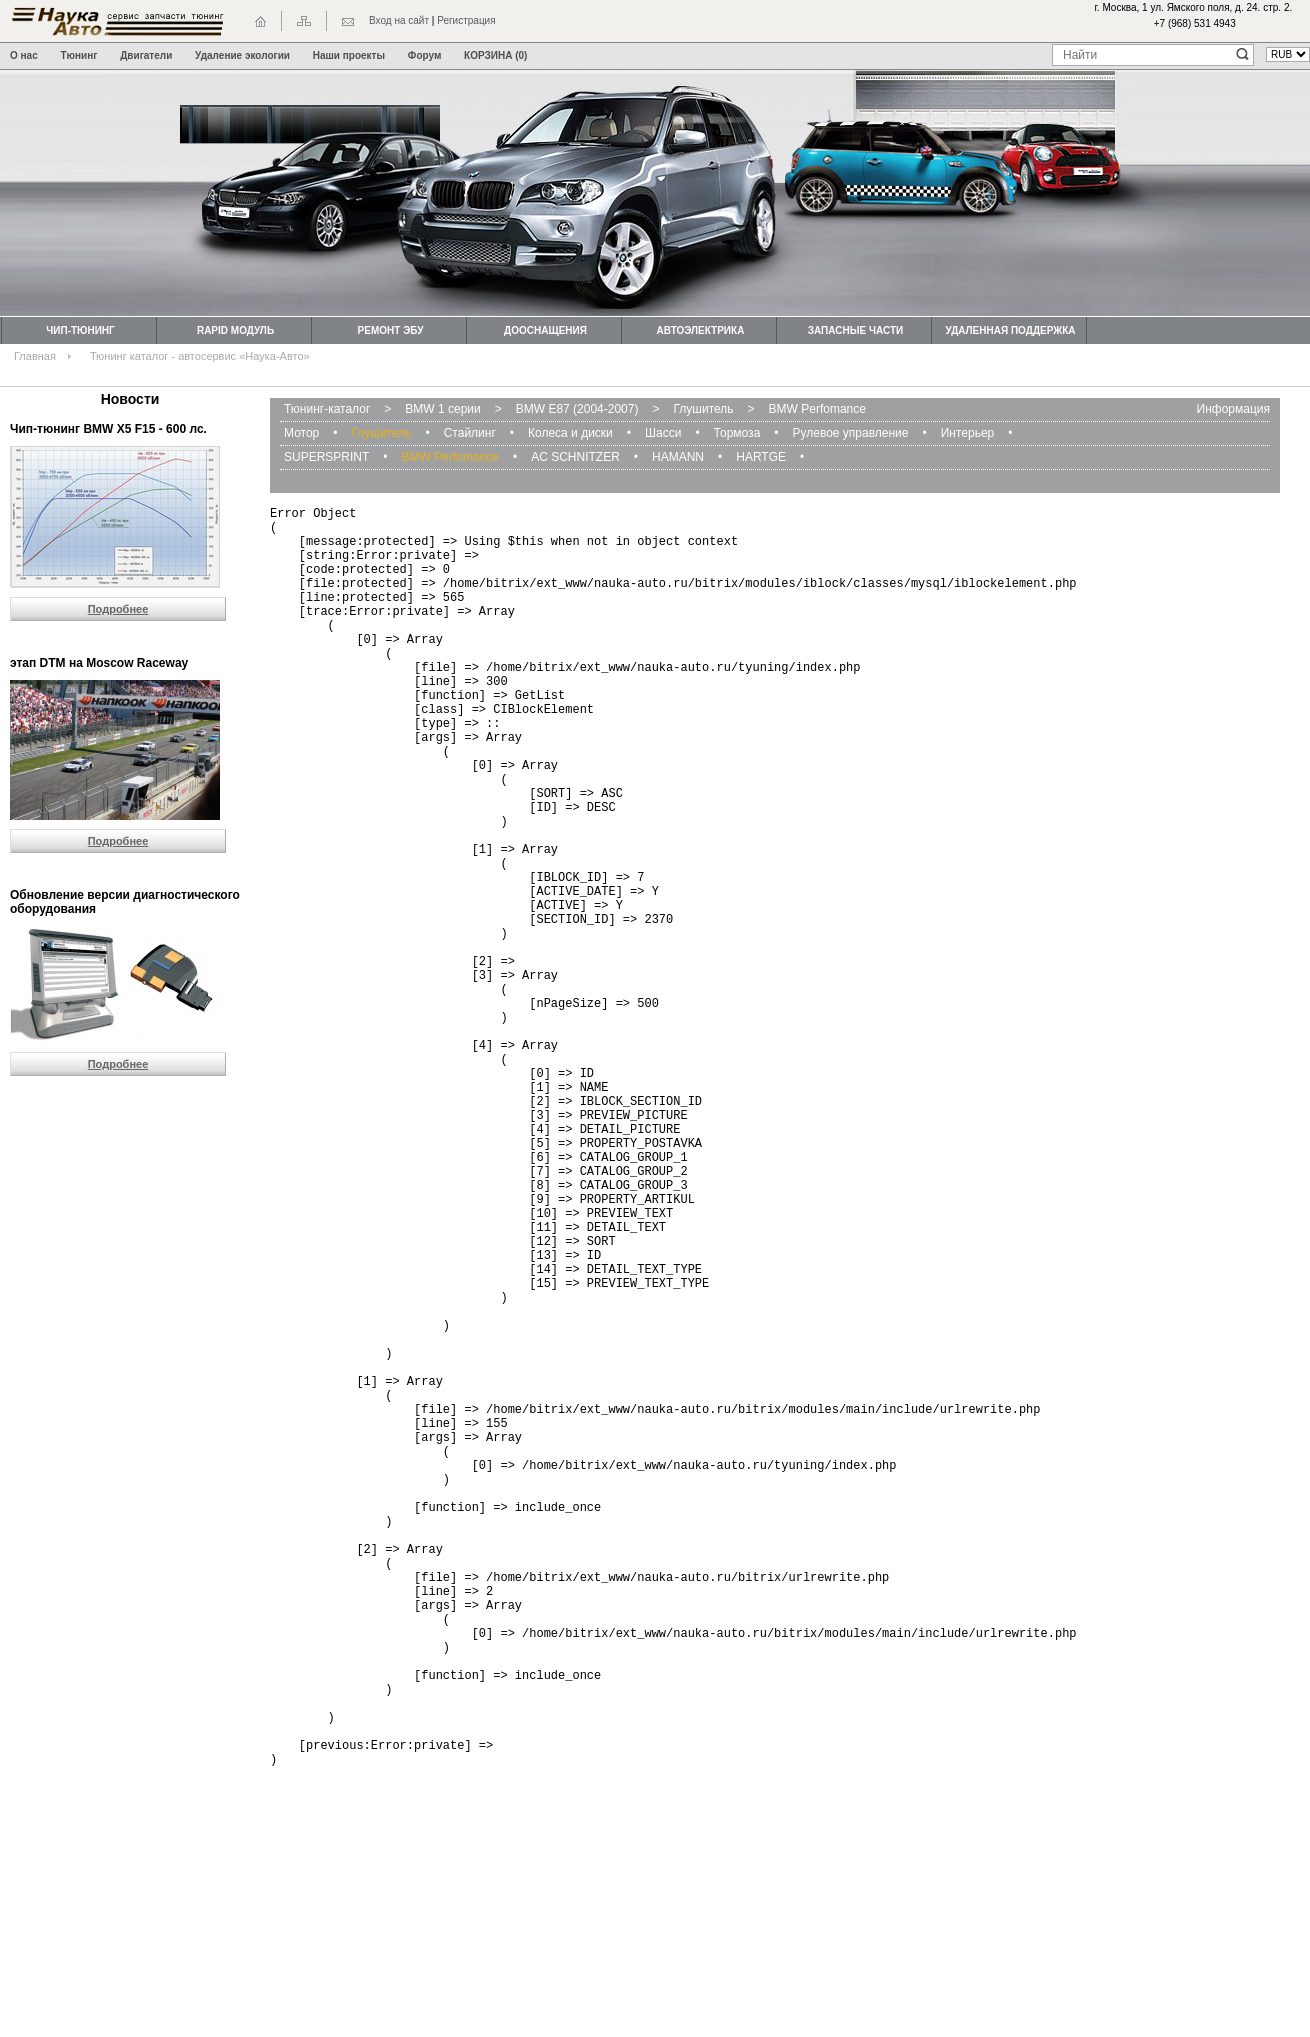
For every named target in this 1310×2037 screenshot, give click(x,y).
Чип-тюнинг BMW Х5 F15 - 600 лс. (108, 429)
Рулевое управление (851, 433)
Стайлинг (470, 433)
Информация (1233, 409)
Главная (35, 356)
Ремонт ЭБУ (391, 330)
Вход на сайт (399, 20)
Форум (424, 55)
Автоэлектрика (701, 330)
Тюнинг (79, 55)
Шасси (663, 433)
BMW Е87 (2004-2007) (577, 409)
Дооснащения (545, 330)
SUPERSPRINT (326, 457)
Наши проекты (349, 55)
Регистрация (466, 20)
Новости (130, 399)
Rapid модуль (235, 330)
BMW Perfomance (817, 409)
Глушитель (703, 409)
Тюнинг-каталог (327, 409)
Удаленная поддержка (1010, 330)
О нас (24, 55)
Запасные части (855, 330)
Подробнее (118, 609)
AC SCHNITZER (575, 457)
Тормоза (737, 433)
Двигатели (146, 55)
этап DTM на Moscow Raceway (99, 663)
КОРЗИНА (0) (495, 55)
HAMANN (678, 457)
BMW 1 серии (442, 409)
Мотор (301, 433)
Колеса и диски (570, 433)
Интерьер (968, 433)
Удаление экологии (242, 55)
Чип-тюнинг (80, 330)
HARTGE (761, 457)
